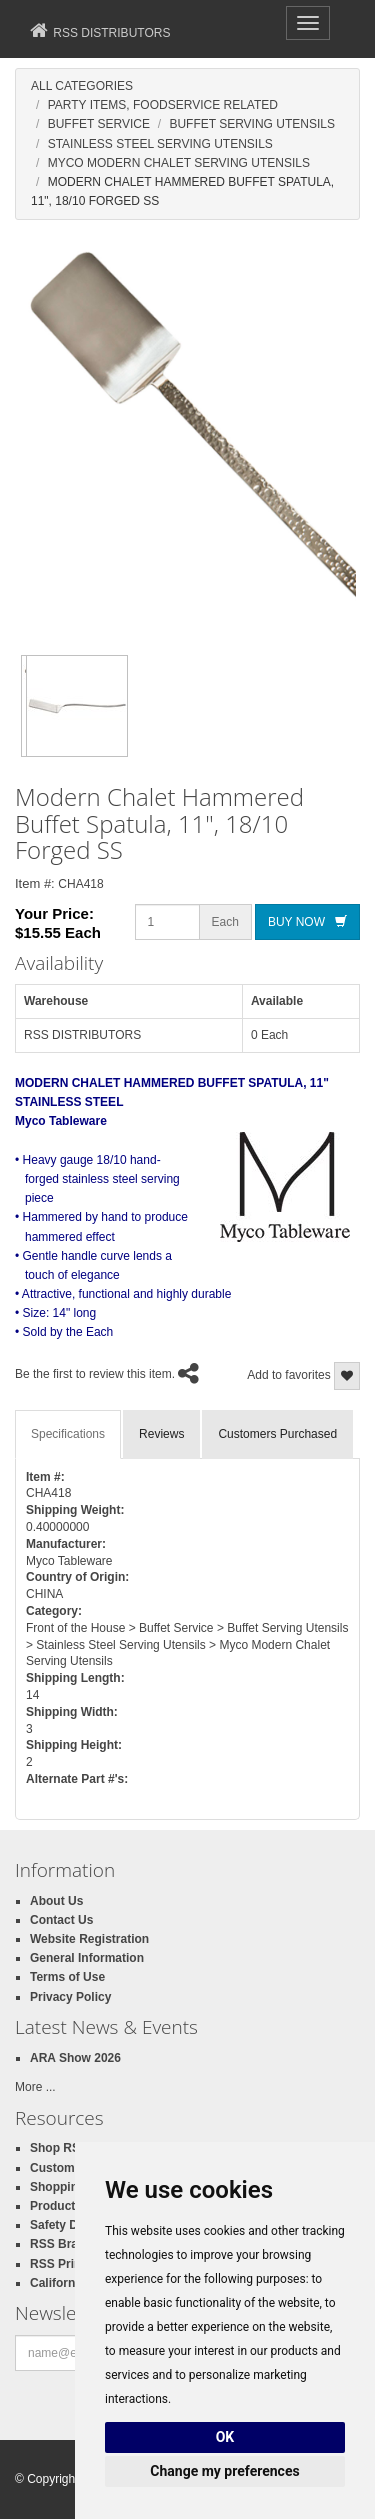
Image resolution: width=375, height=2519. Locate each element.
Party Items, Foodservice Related (163, 105)
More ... (35, 2087)
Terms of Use (67, 1977)
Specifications (68, 1434)
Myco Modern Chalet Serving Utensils (179, 163)
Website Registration (89, 1939)
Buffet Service (99, 124)
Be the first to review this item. (95, 1374)
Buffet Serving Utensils (252, 124)
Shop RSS (59, 2148)
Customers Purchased (277, 1434)
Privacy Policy (70, 1997)
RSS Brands (64, 2244)
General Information (87, 1958)
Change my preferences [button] (224, 2471)
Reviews (161, 1434)
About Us (56, 1901)
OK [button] (225, 2437)
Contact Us (61, 1920)
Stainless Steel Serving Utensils (160, 144)
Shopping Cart (71, 2187)
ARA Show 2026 (75, 2058)
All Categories (82, 86)
